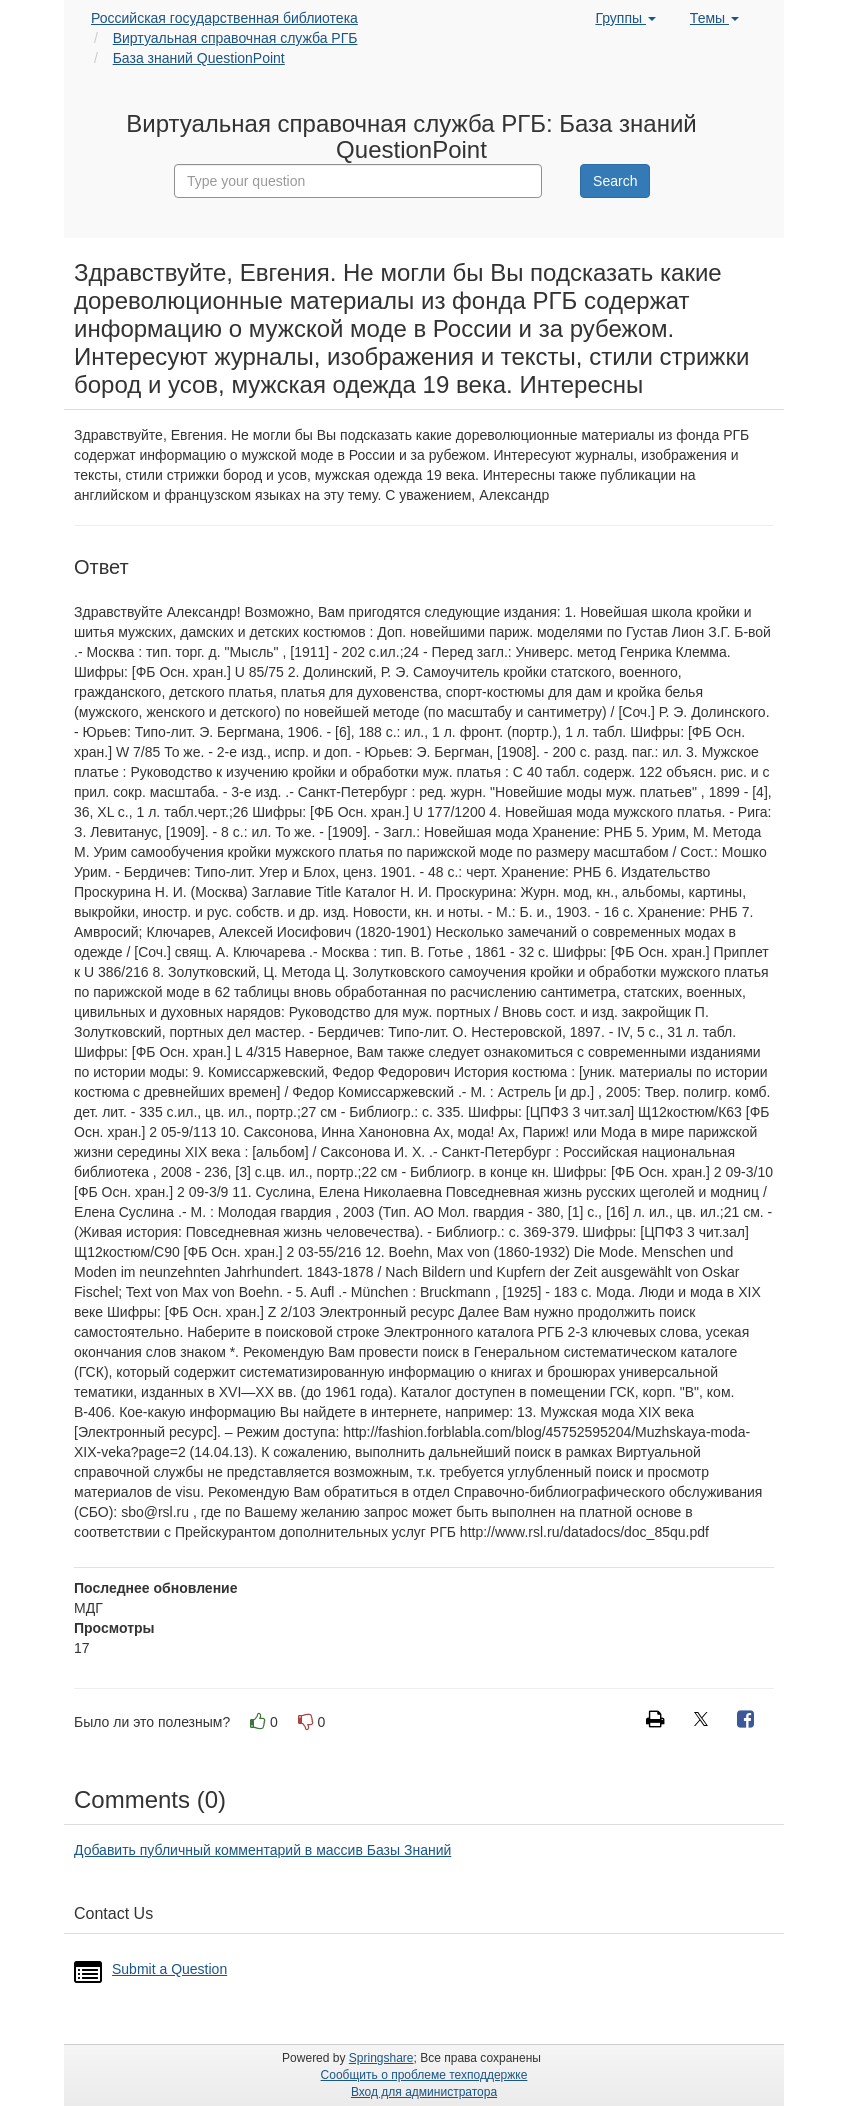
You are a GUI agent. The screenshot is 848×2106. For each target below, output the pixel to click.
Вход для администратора (424, 2092)
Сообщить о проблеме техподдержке (424, 2075)
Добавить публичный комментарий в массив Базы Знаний (262, 1850)
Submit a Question (169, 1969)
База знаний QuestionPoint (199, 58)
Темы (714, 18)
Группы (625, 18)
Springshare (381, 2058)
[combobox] (358, 181)
